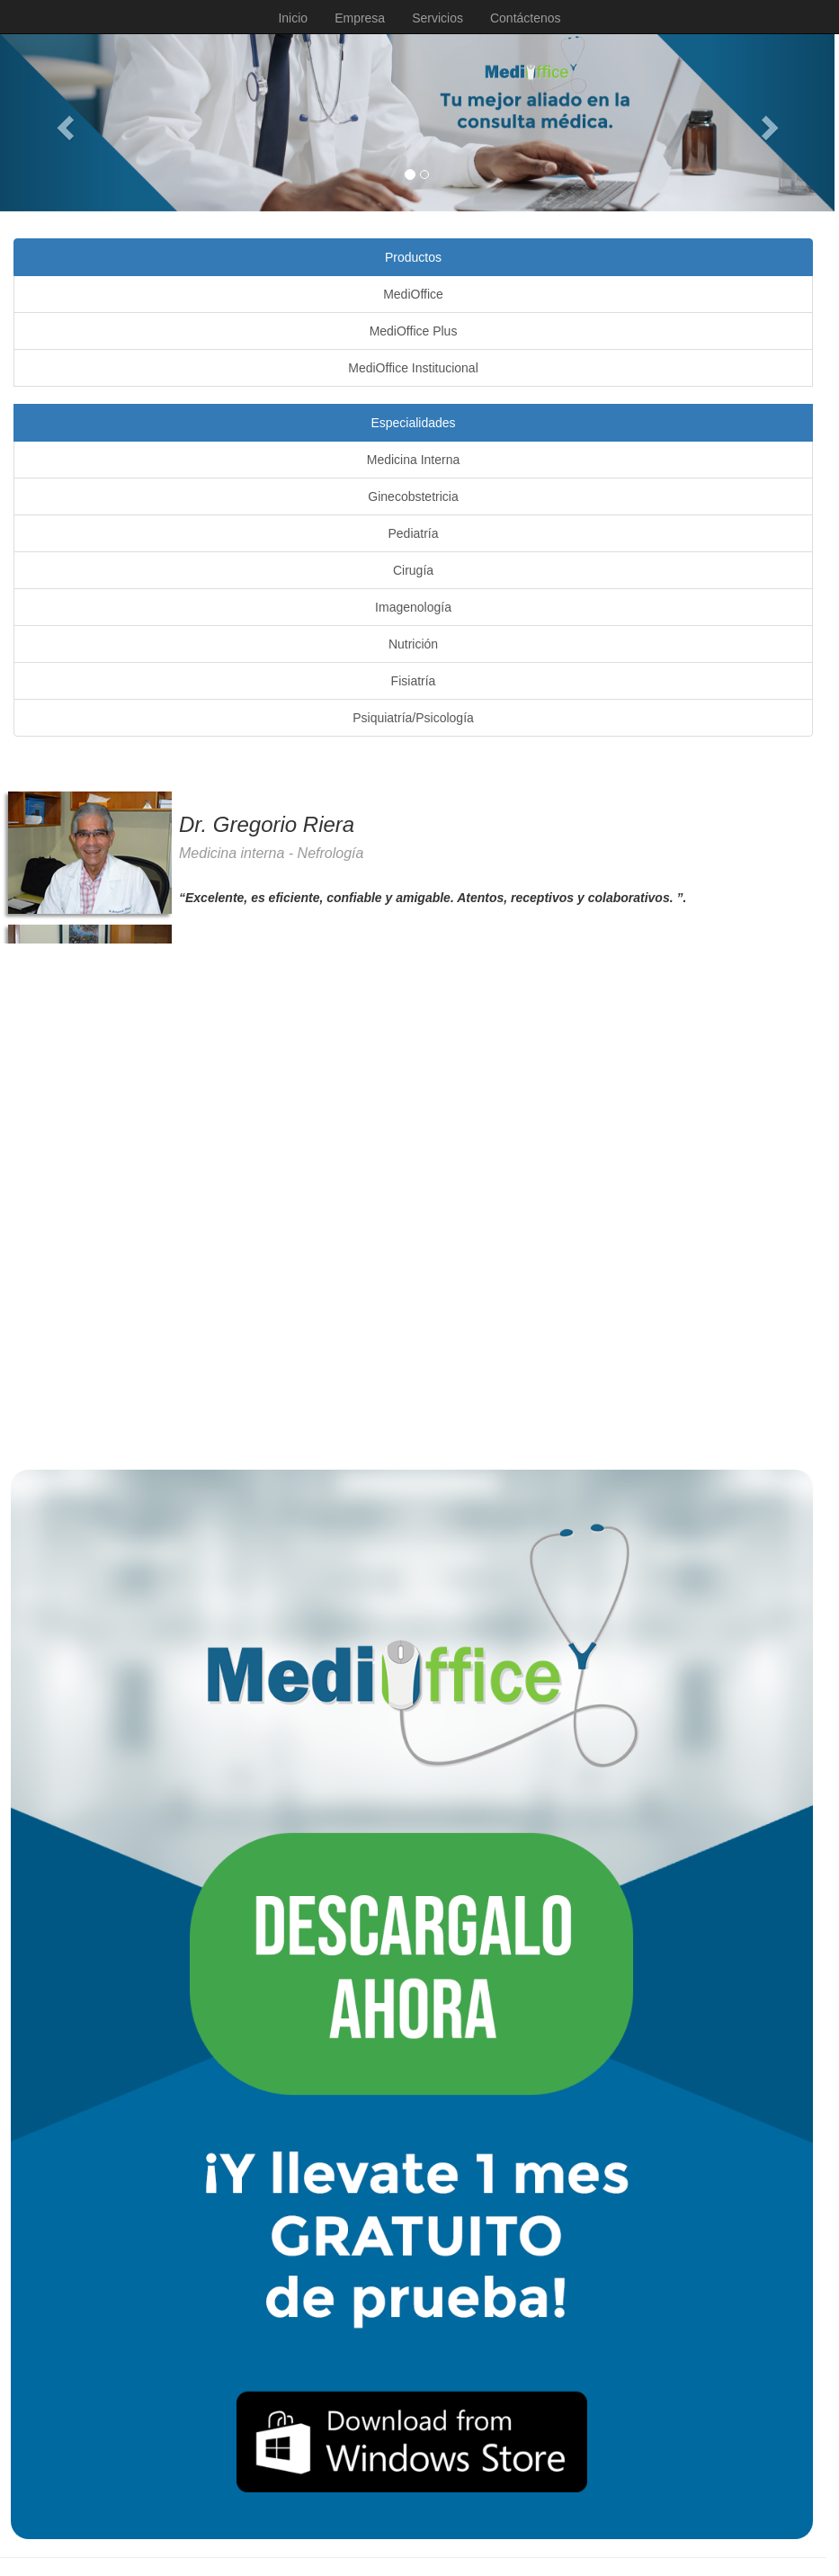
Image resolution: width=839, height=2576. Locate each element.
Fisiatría (413, 681)
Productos (413, 257)
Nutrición (413, 644)
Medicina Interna (413, 459)
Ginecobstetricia (413, 496)
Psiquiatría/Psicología (413, 718)
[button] (62, 122)
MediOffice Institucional (413, 368)
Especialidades (412, 423)
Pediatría (413, 533)
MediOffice (413, 294)
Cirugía (413, 570)
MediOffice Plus (414, 331)
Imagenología (413, 607)
